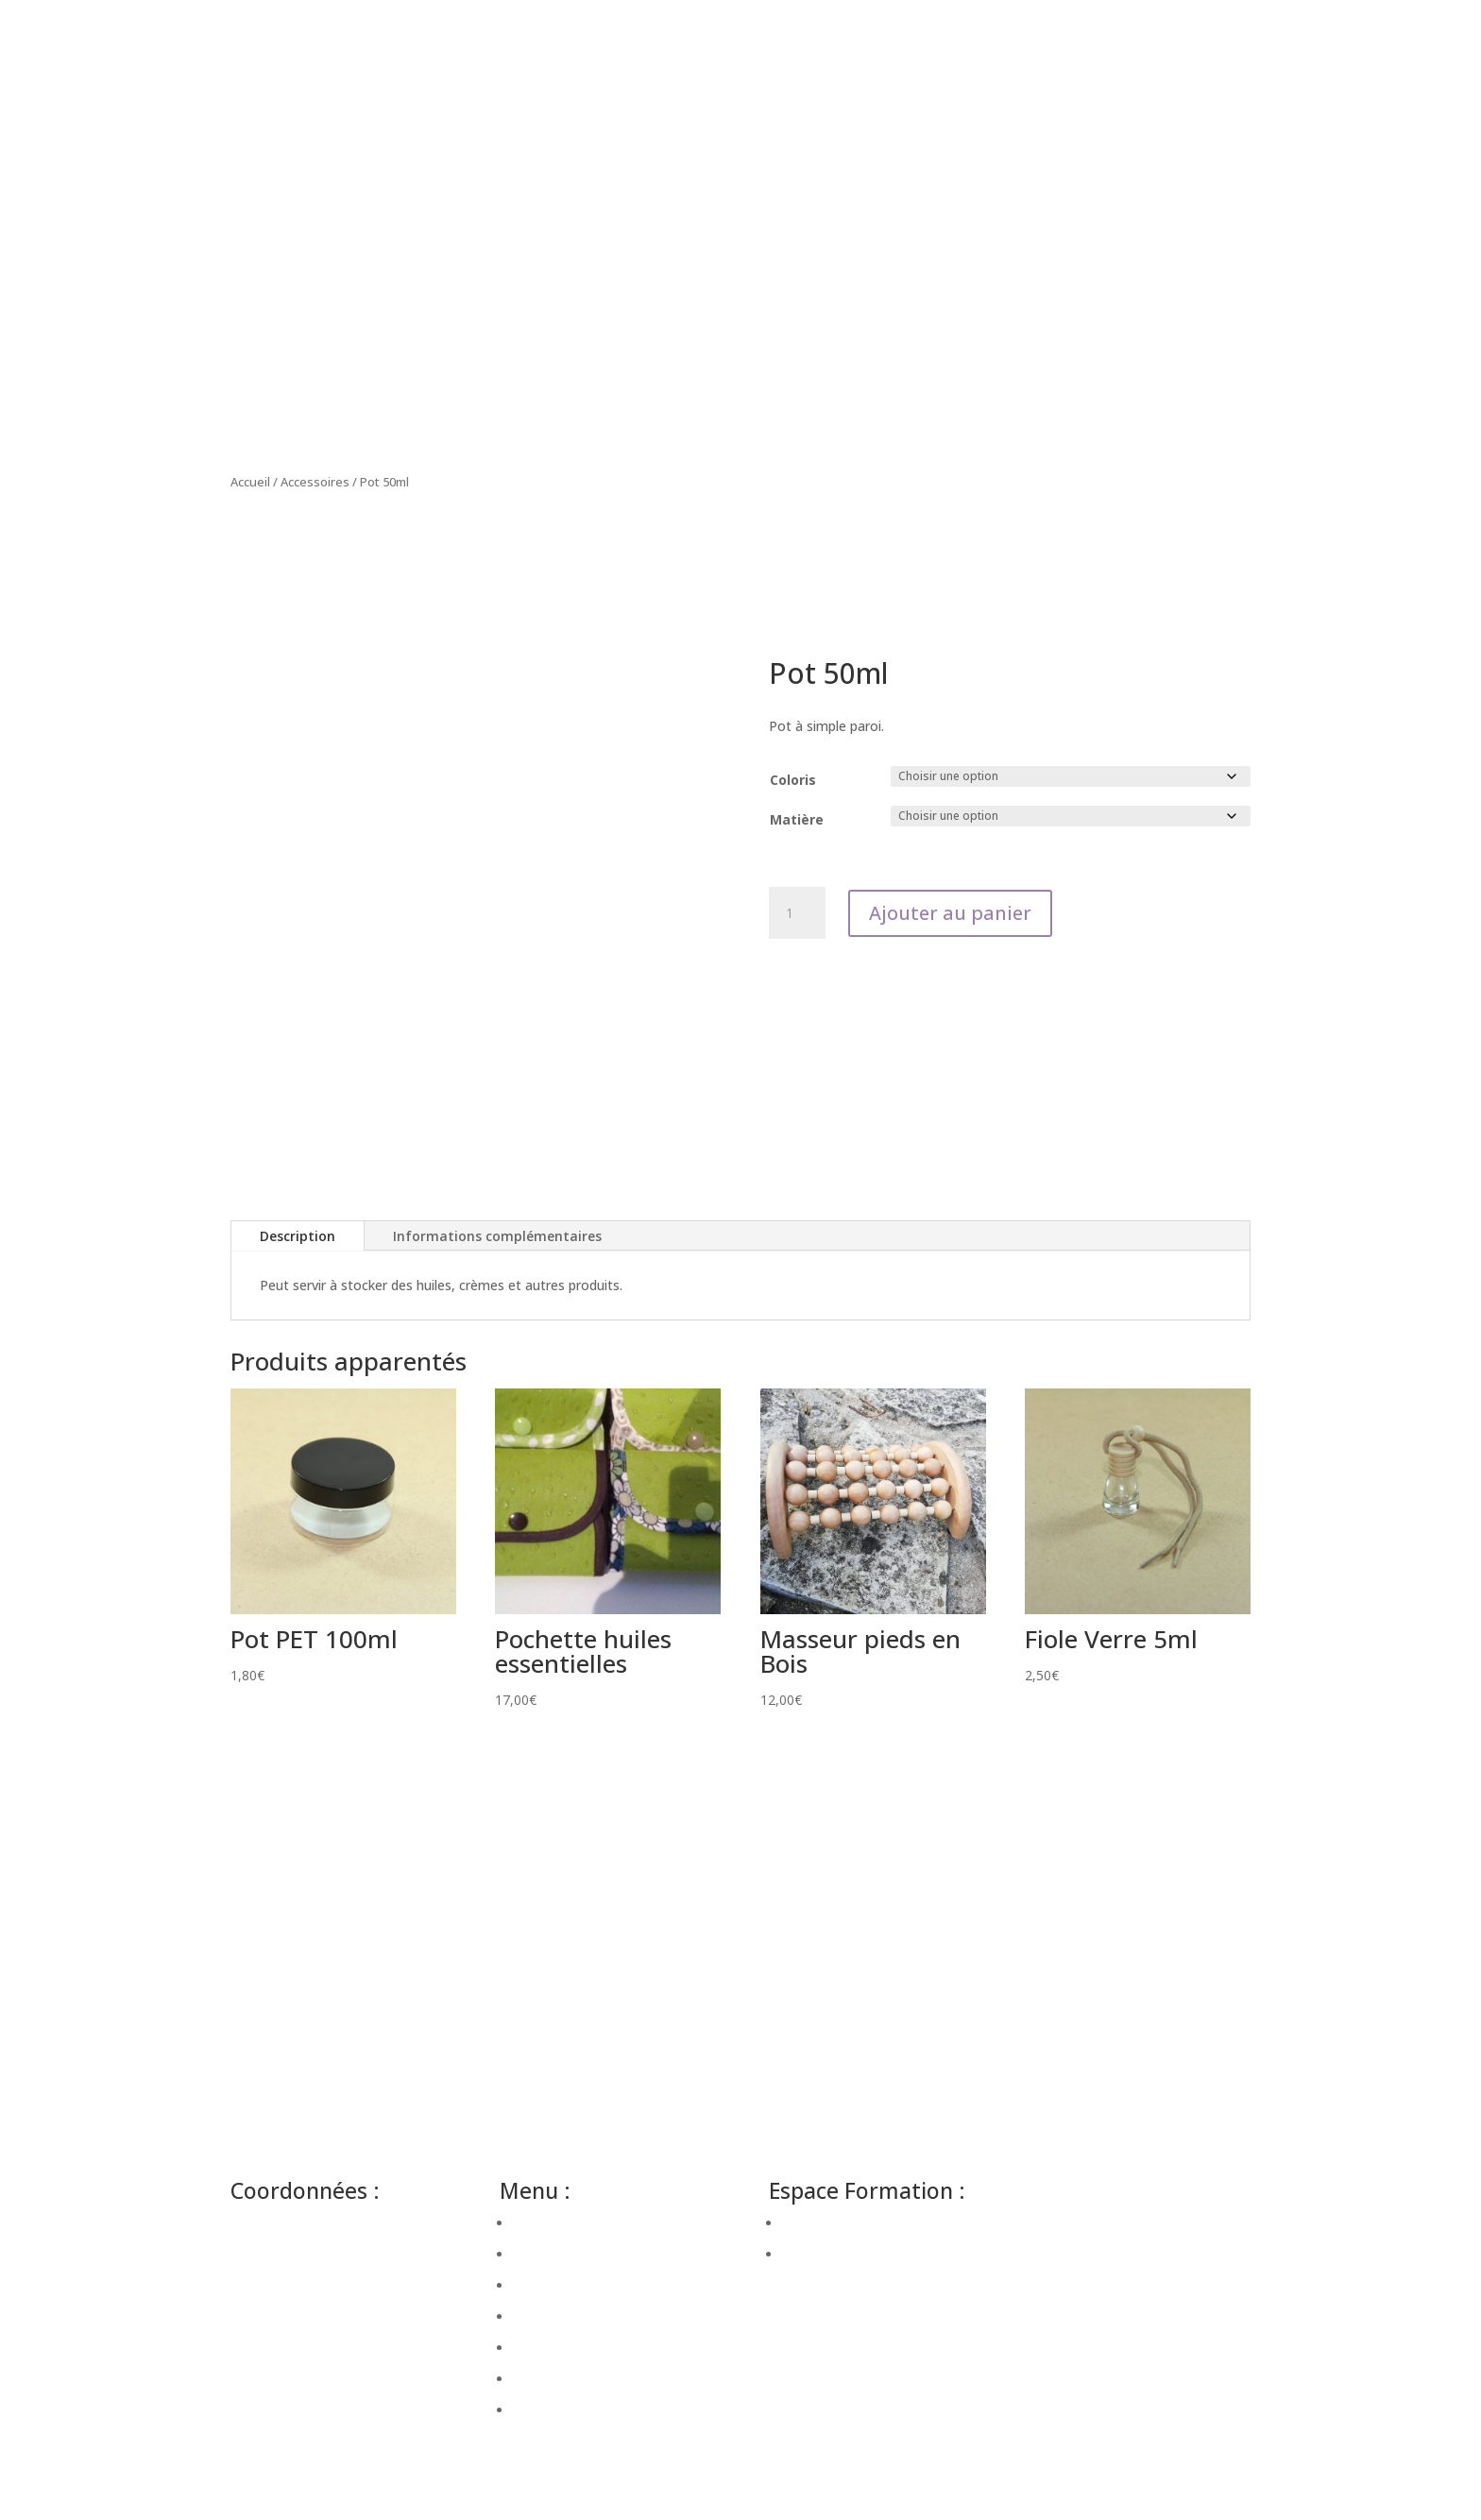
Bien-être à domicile (575, 2254)
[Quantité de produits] (797, 913)
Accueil (250, 481)
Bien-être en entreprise (584, 2223)
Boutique (541, 2348)
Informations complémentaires (497, 1236)
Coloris (793, 780)
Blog (527, 2379)
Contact (538, 2410)
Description (297, 1236)
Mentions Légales (1092, 2256)
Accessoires (315, 481)
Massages (544, 2285)
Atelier (533, 2316)
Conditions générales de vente (1131, 2279)
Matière (797, 819)
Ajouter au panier (950, 913)
